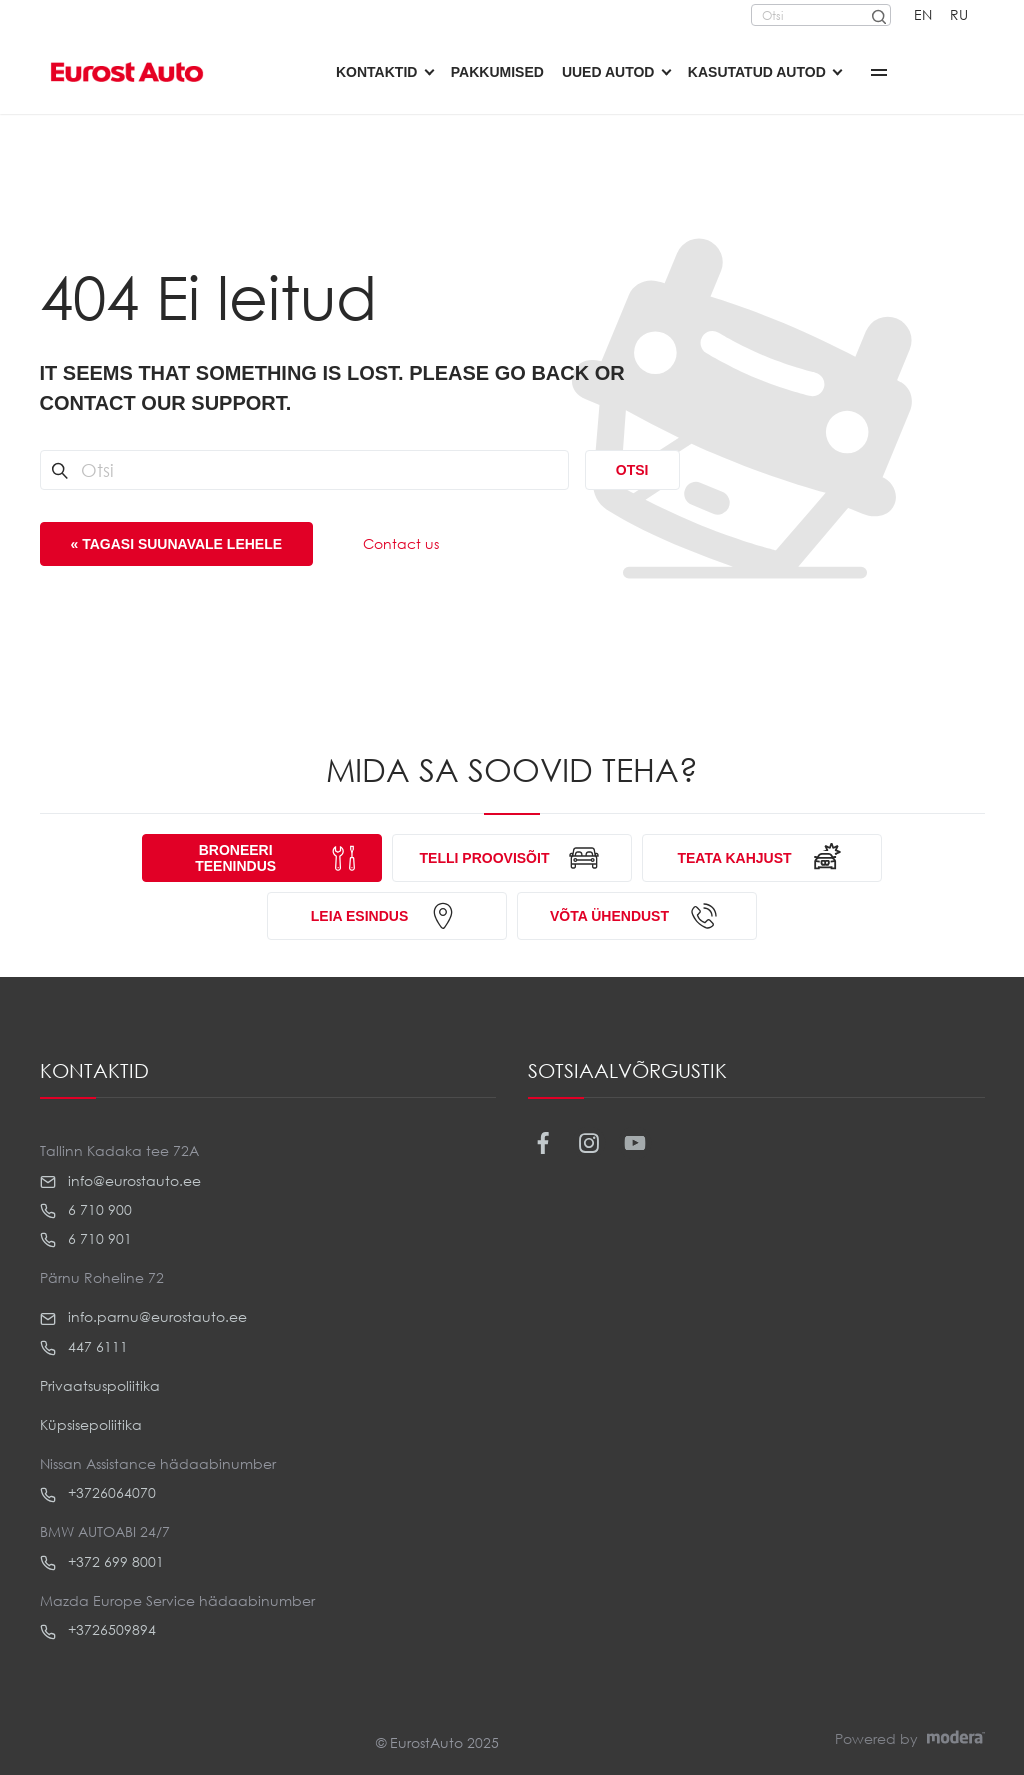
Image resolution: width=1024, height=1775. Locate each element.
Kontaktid (376, 72)
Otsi (632, 470)
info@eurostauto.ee (120, 1181)
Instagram (589, 1143)
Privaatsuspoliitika (100, 1385)
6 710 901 (86, 1239)
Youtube (635, 1143)
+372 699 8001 (102, 1562)
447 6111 (84, 1347)
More (879, 72)
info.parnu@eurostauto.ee (143, 1317)
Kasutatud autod (757, 72)
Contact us (401, 543)
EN (923, 14)
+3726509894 (98, 1630)
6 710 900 (86, 1210)
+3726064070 (98, 1493)
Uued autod (608, 72)
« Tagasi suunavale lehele (177, 544)
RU (959, 14)
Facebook (543, 1143)
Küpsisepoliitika (91, 1424)
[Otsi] (878, 15)
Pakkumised (497, 72)
